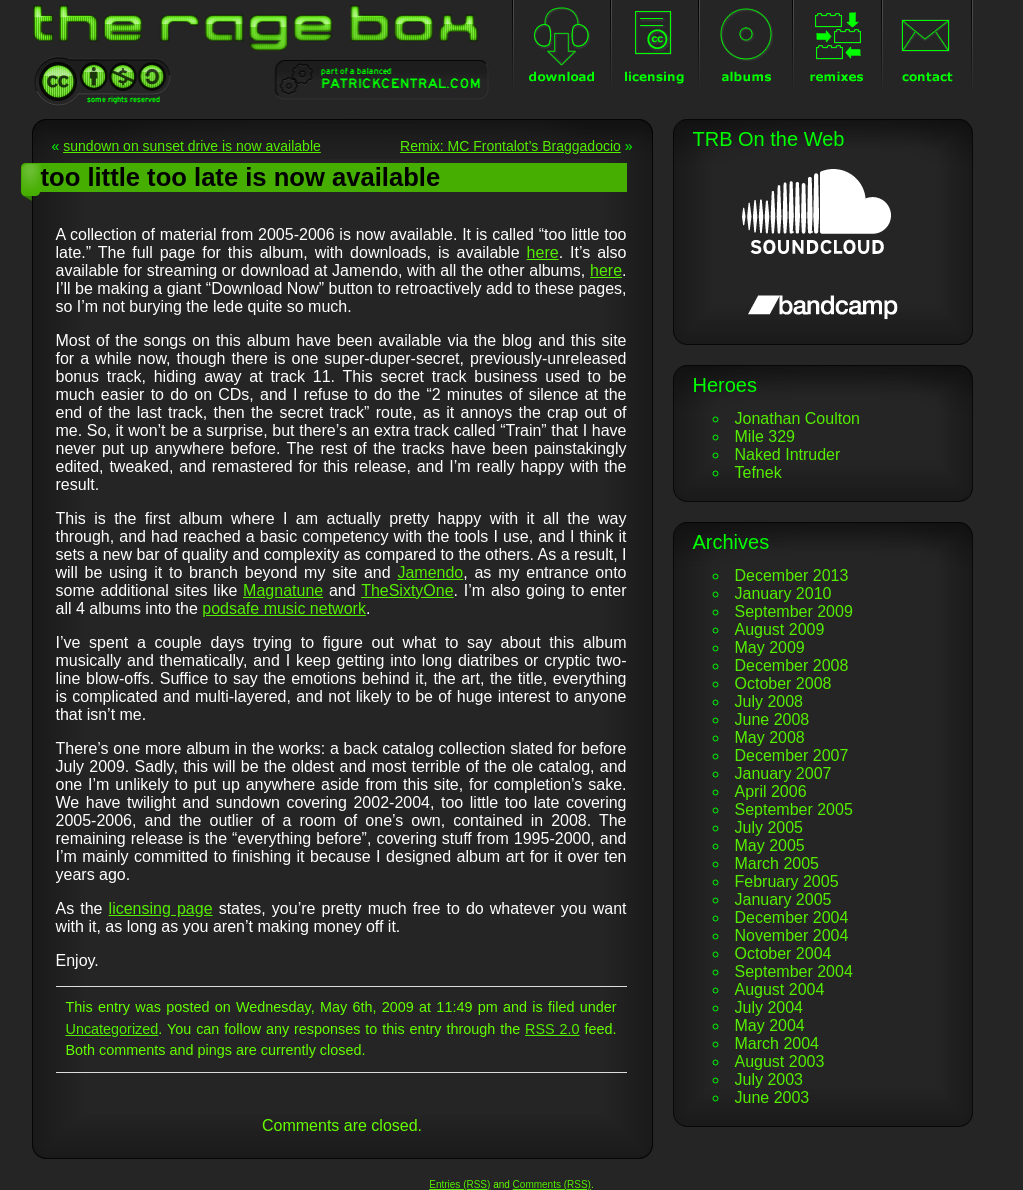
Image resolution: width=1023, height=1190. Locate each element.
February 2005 (787, 881)
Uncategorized (112, 1029)
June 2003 (772, 1097)
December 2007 (792, 755)
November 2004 (792, 935)
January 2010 (783, 593)
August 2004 (780, 989)
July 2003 (769, 1079)
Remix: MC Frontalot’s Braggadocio (510, 146)
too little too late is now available (241, 177)
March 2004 (777, 1043)
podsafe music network (284, 608)
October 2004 (783, 953)
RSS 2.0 (552, 1029)
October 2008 (783, 683)
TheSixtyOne (407, 590)
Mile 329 (765, 436)
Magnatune (283, 590)
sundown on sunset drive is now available (192, 146)
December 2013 (792, 575)
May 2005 (770, 845)
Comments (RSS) (552, 1184)
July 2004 (769, 1007)
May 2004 (770, 1025)
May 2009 (770, 647)
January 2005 (783, 899)
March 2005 (777, 863)
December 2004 (792, 917)
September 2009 (794, 611)
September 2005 (794, 809)
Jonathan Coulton (797, 418)
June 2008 (772, 719)
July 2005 (769, 827)
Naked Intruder (788, 454)
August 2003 (780, 1061)
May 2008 (770, 737)
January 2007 (783, 773)
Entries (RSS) (459, 1184)
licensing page (161, 908)
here (543, 252)
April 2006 (771, 791)
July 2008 (769, 701)
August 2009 (780, 629)
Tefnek (758, 472)
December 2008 (792, 665)
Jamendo (430, 572)
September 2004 (794, 971)
